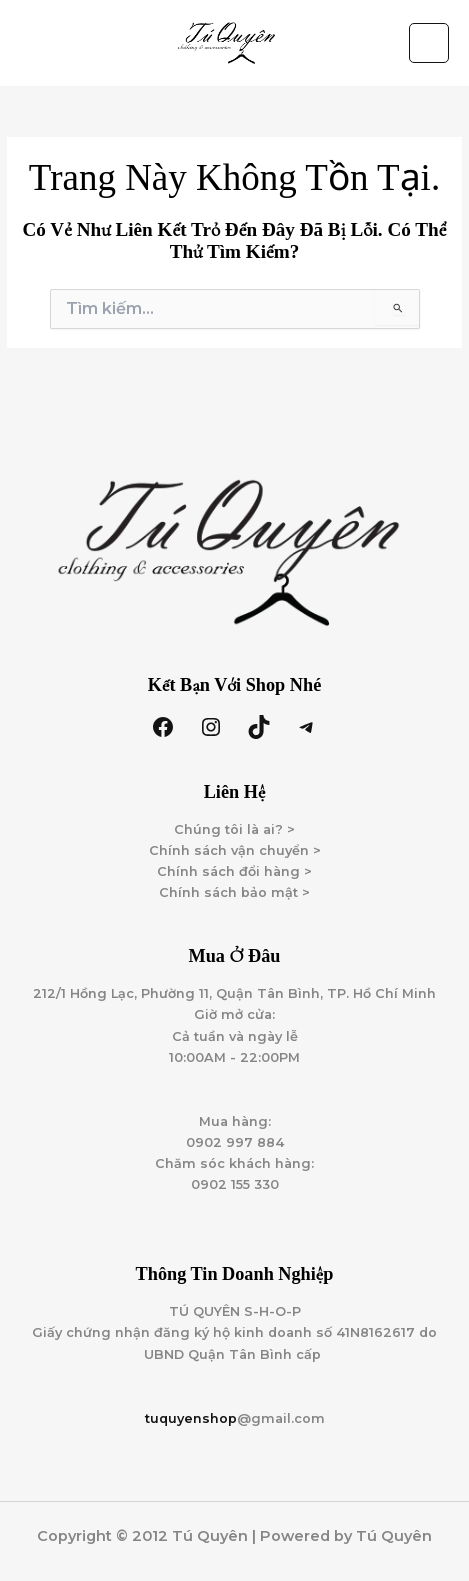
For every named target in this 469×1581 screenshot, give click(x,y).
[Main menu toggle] (429, 43)
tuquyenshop (191, 1418)
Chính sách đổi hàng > (234, 871)
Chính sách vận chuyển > (235, 850)
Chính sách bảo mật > (234, 892)
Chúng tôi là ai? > (234, 829)
